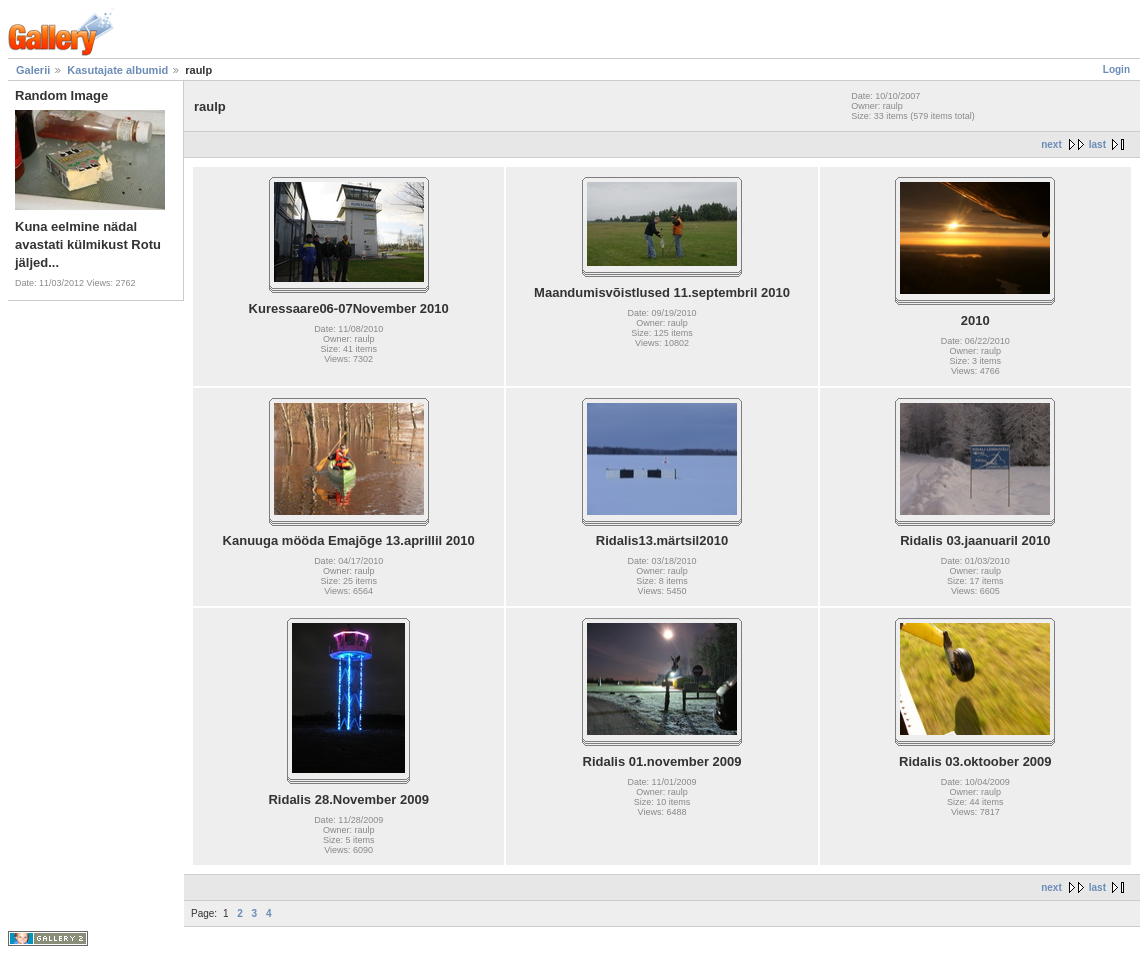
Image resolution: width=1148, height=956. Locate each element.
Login (1116, 69)
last (1097, 144)
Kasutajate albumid (117, 70)
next (1051, 144)
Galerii (33, 70)
